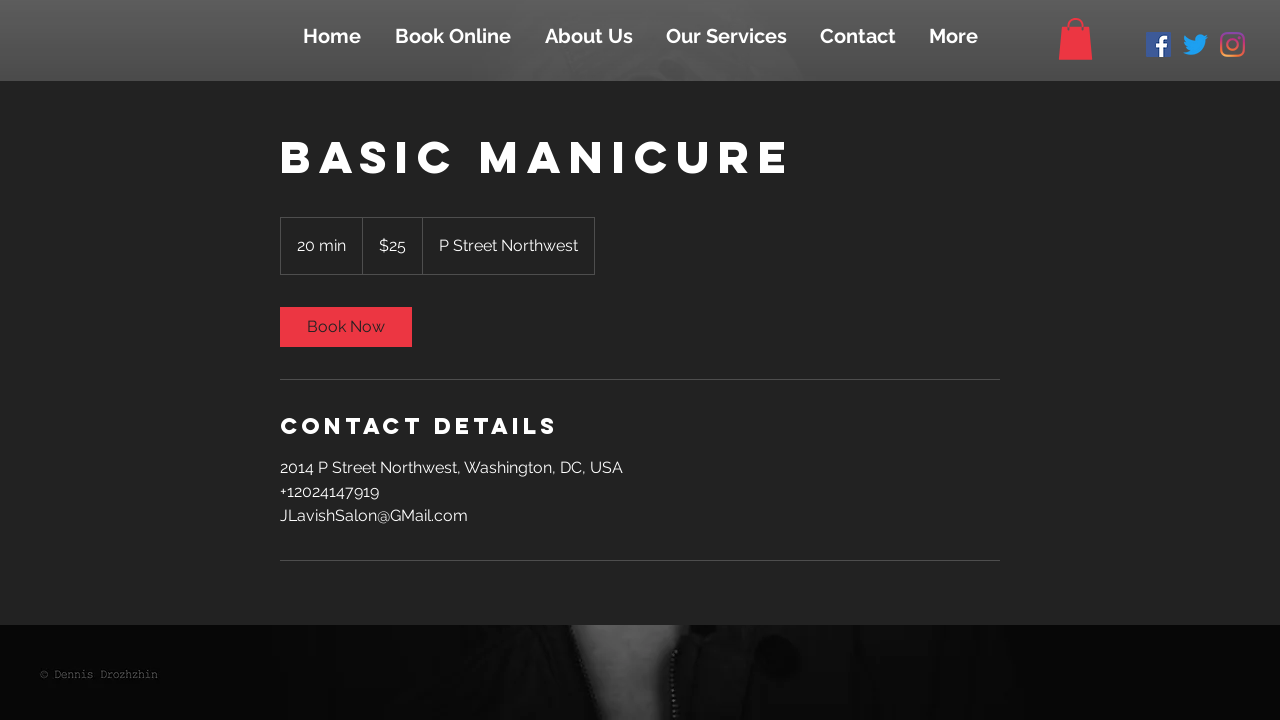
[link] (346, 327)
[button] (1075, 39)
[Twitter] (1195, 44)
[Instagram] (1232, 44)
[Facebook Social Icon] (1158, 44)
